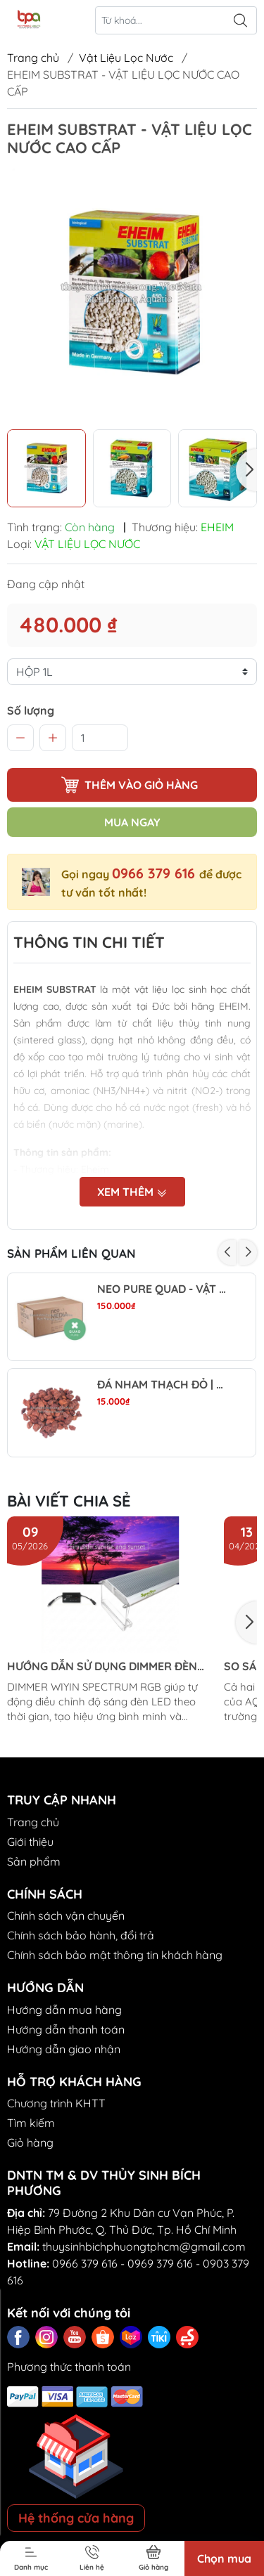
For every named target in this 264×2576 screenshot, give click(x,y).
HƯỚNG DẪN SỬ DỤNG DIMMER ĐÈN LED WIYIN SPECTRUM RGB (102, 1666)
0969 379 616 (160, 2263)
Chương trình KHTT (56, 2103)
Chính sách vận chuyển (66, 1915)
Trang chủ (33, 58)
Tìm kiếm (31, 2123)
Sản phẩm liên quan (71, 1253)
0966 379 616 (155, 873)
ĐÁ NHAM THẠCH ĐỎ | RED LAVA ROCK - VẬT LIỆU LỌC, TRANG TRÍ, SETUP (163, 1384)
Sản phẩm (34, 1861)
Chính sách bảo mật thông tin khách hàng (114, 1955)
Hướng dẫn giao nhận (63, 2049)
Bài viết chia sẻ (69, 1501)
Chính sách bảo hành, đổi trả (80, 1935)
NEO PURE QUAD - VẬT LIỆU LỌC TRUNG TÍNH (163, 1289)
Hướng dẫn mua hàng (64, 2010)
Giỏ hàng (30, 2142)
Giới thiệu (30, 1842)
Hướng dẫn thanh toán (66, 2029)
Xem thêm (132, 1192)
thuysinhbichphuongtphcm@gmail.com (144, 2246)
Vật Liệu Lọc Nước (126, 58)
